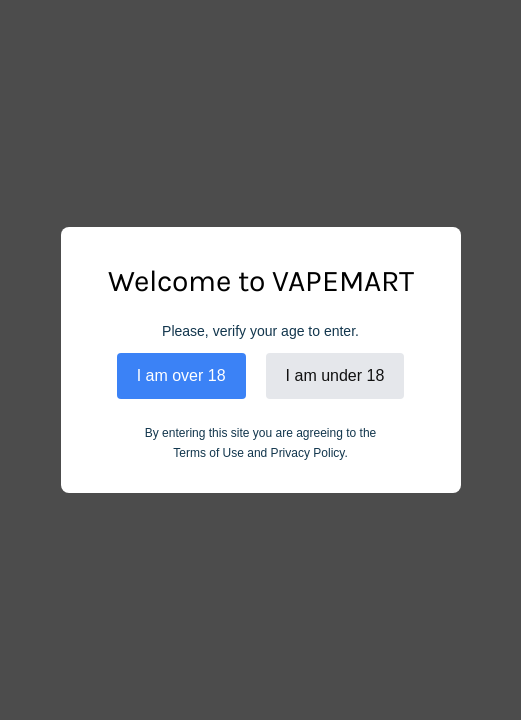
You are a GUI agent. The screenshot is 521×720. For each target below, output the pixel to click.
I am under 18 (335, 375)
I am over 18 (181, 375)
